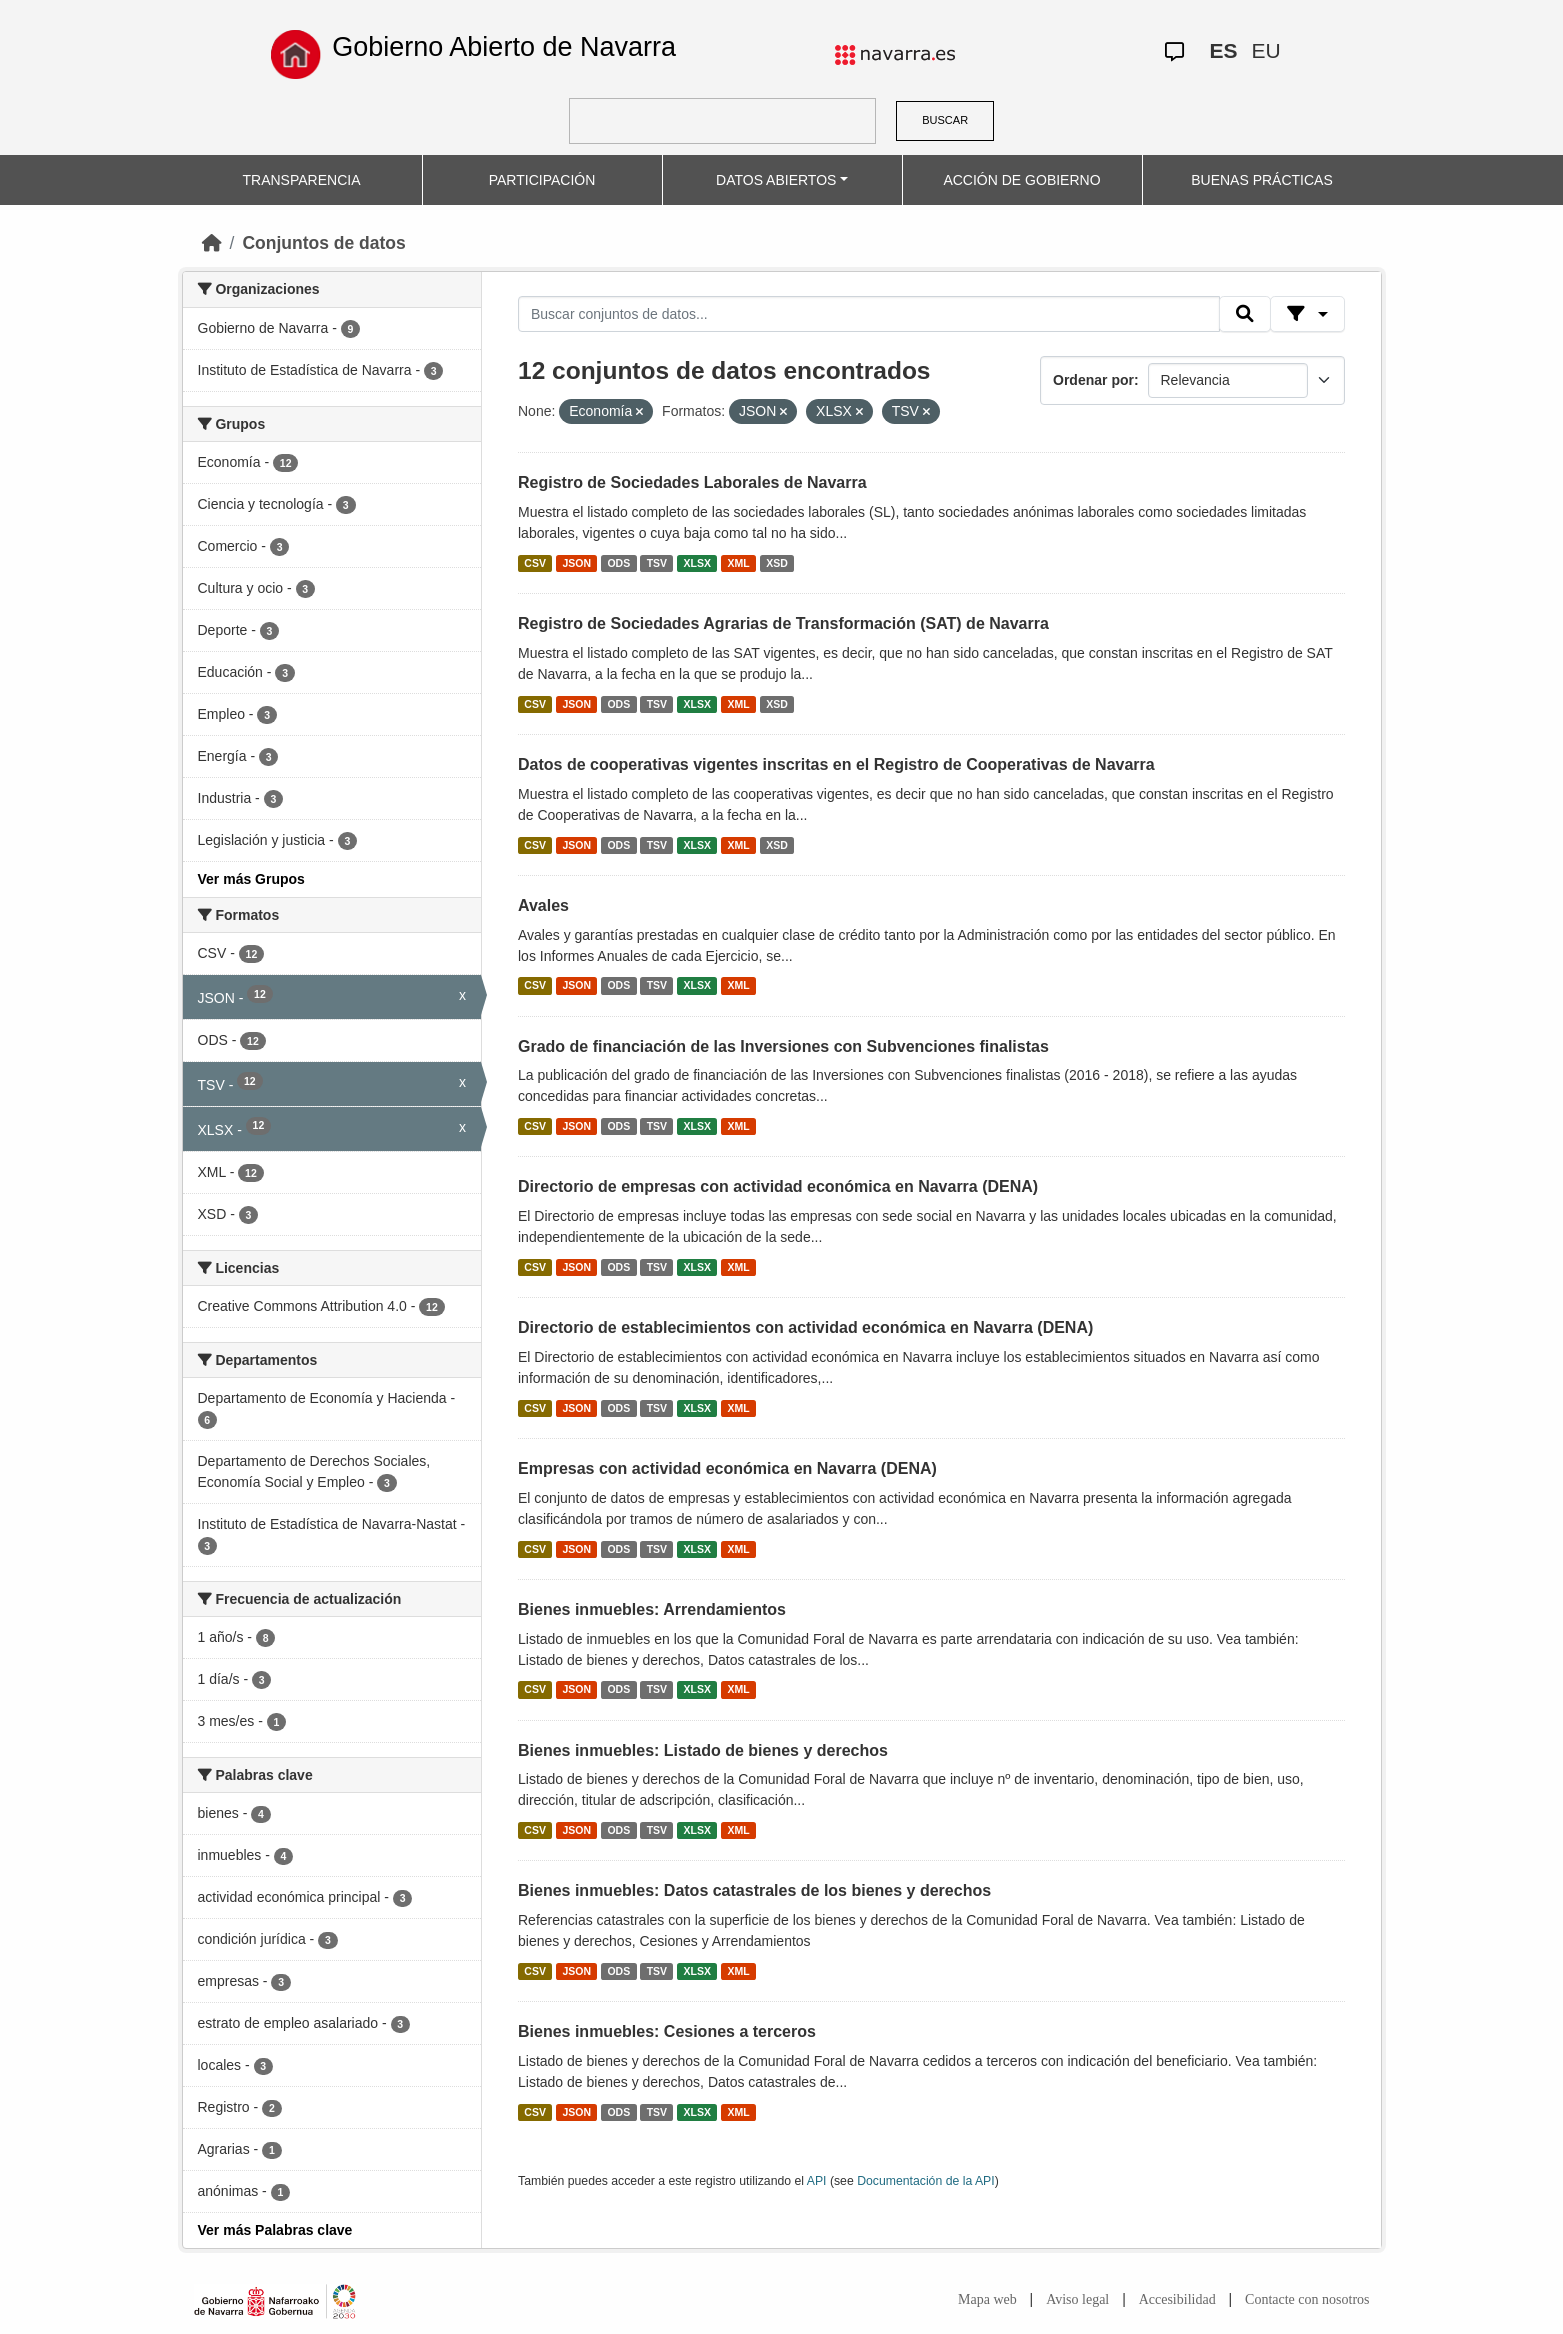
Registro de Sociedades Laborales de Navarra (692, 482)
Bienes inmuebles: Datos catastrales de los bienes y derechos (754, 1890)
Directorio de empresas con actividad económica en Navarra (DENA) (778, 1186)
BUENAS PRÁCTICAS (1262, 180)
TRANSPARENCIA (302, 180)
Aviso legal (1077, 2299)
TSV (657, 563)
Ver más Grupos (251, 879)
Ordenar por (1093, 380)
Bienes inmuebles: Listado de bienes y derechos (703, 1750)
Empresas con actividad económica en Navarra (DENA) (727, 1468)
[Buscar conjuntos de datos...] (869, 314)
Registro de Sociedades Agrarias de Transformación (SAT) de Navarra (783, 623)
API (817, 2181)
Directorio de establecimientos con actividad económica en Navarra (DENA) (805, 1327)
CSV (535, 563)
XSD (777, 563)
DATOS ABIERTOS (776, 180)
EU (1266, 50)
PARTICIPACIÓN (542, 180)
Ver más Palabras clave (275, 2230)
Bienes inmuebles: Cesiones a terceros (667, 2031)
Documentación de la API (926, 2181)
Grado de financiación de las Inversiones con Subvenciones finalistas (783, 1046)
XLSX (697, 563)
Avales (543, 905)
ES (1224, 50)
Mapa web (987, 2299)
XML (739, 563)
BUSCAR (945, 120)
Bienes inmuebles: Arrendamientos (652, 1609)
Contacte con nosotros (1307, 2299)
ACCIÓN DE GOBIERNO (1021, 180)
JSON (576, 563)
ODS (618, 563)
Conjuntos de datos (323, 243)
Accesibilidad (1177, 2299)
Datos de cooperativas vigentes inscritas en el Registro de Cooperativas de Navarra (836, 764)
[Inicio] (212, 243)
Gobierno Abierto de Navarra (504, 47)
